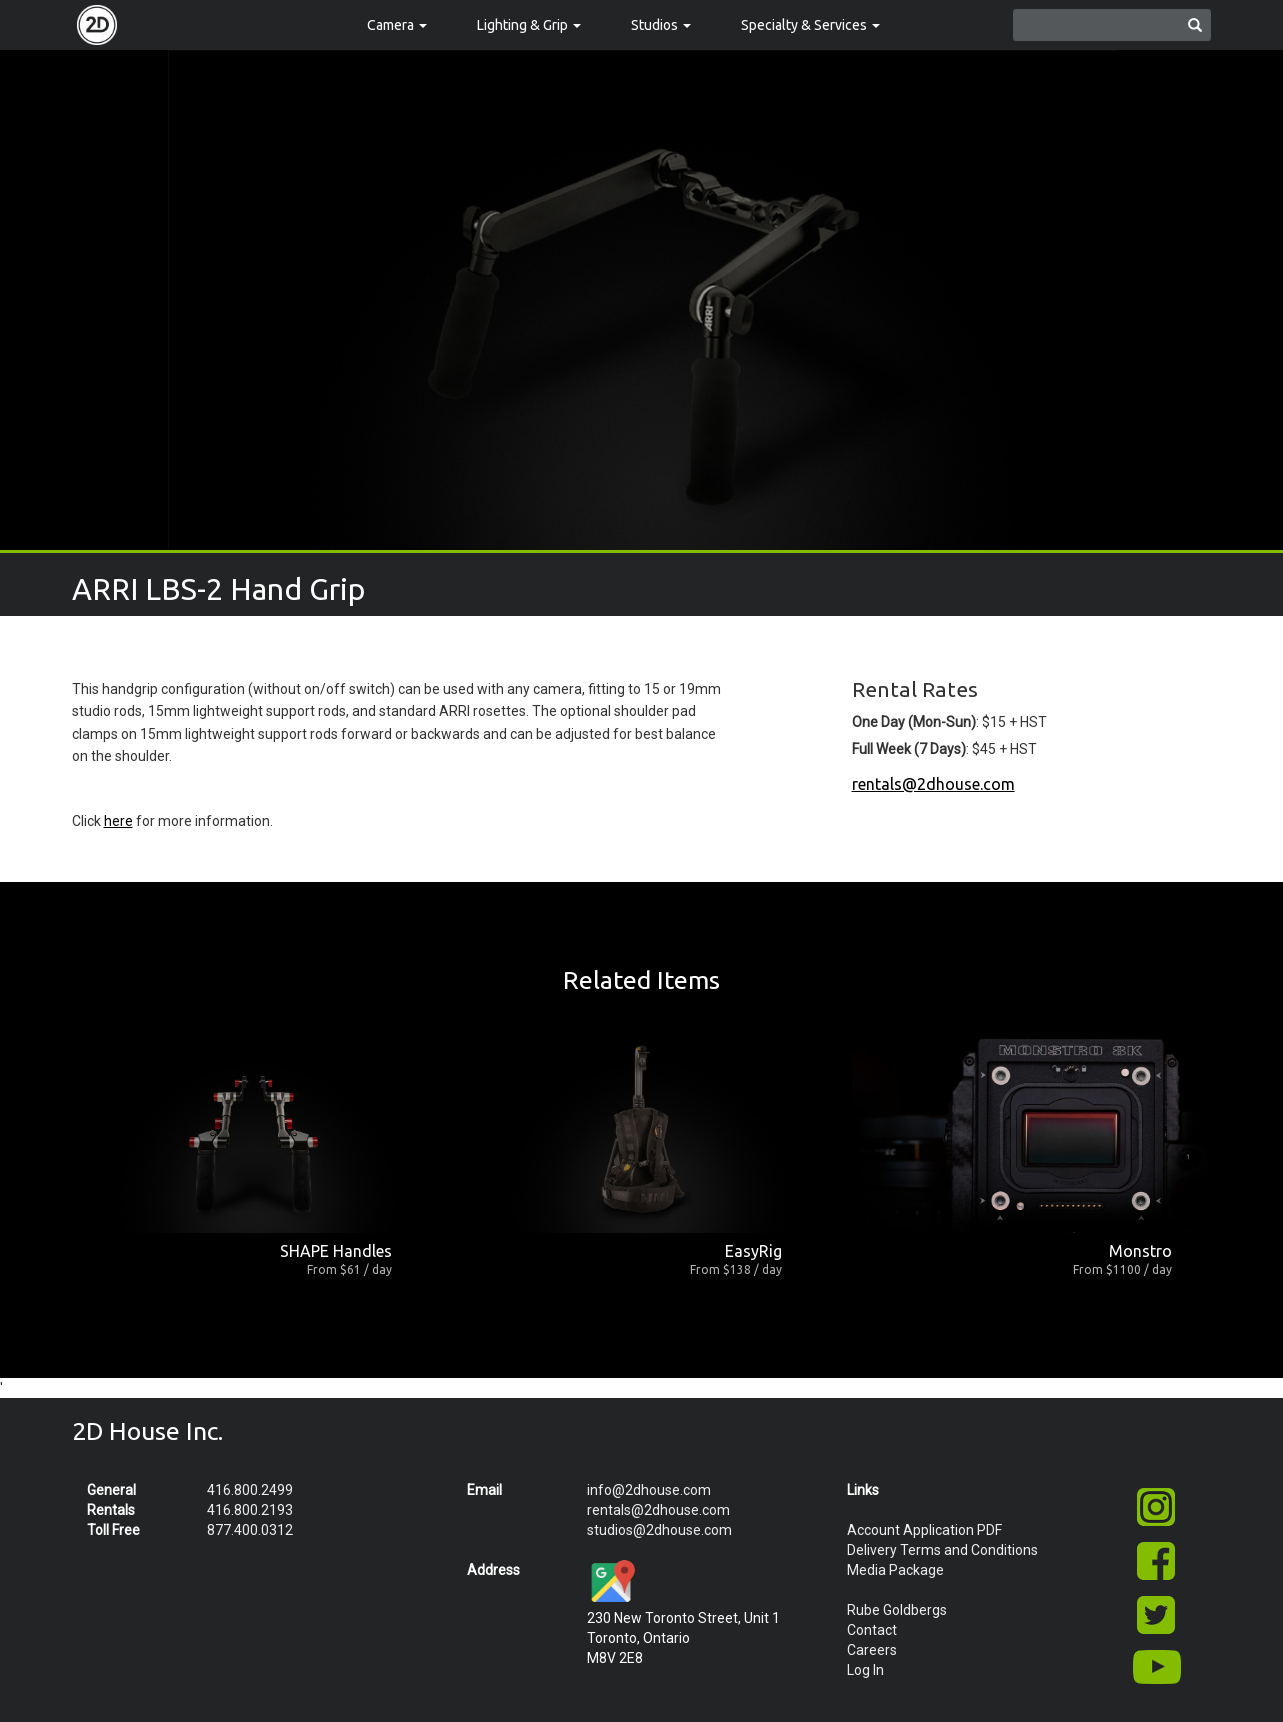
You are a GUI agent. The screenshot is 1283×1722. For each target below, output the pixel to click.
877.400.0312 (250, 1530)
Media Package (895, 1570)
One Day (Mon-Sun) (914, 722)
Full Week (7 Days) (909, 749)
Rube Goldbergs (897, 1610)
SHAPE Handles (336, 1251)
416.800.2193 (250, 1510)
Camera (397, 25)
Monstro (1140, 1251)
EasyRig (753, 1251)
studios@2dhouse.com (659, 1530)
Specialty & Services (810, 25)
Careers (872, 1650)
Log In (865, 1670)
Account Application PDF (924, 1530)
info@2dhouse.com (649, 1490)
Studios (661, 25)
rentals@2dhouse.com (933, 784)
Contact (872, 1630)
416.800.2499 (250, 1490)
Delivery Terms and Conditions (942, 1550)
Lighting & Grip (529, 25)
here (118, 821)
